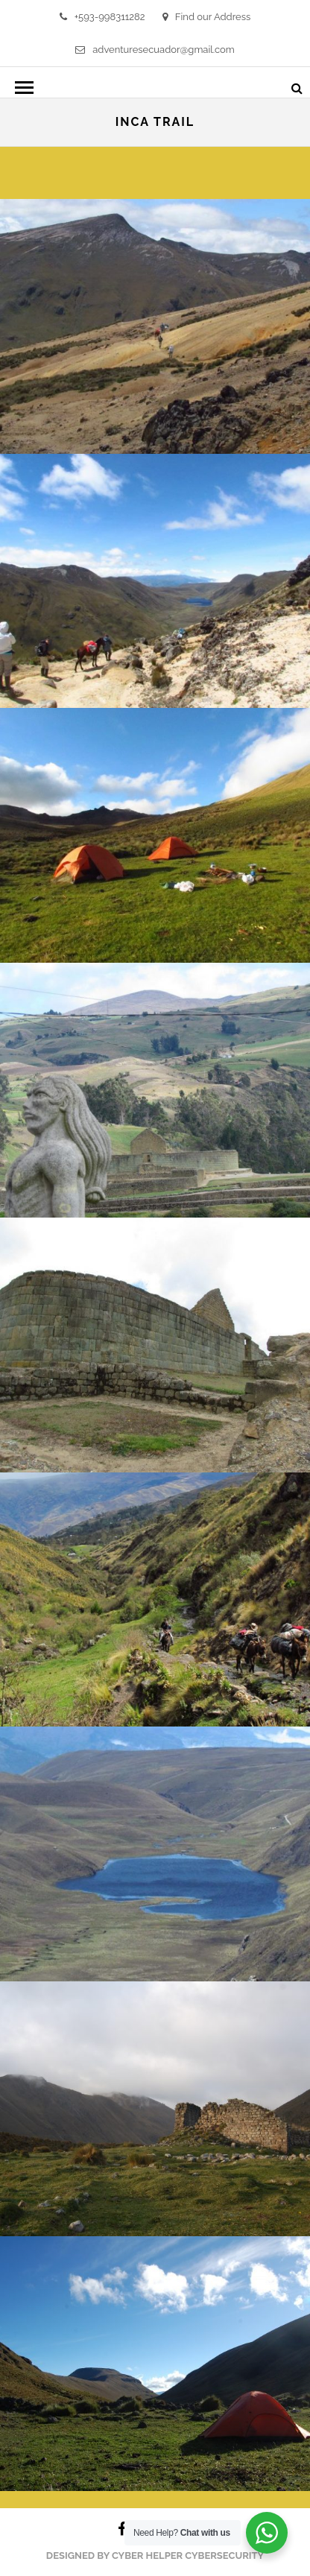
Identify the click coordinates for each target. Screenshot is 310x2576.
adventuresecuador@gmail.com (155, 49)
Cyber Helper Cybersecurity (188, 2555)
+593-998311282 (102, 16)
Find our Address (206, 16)
